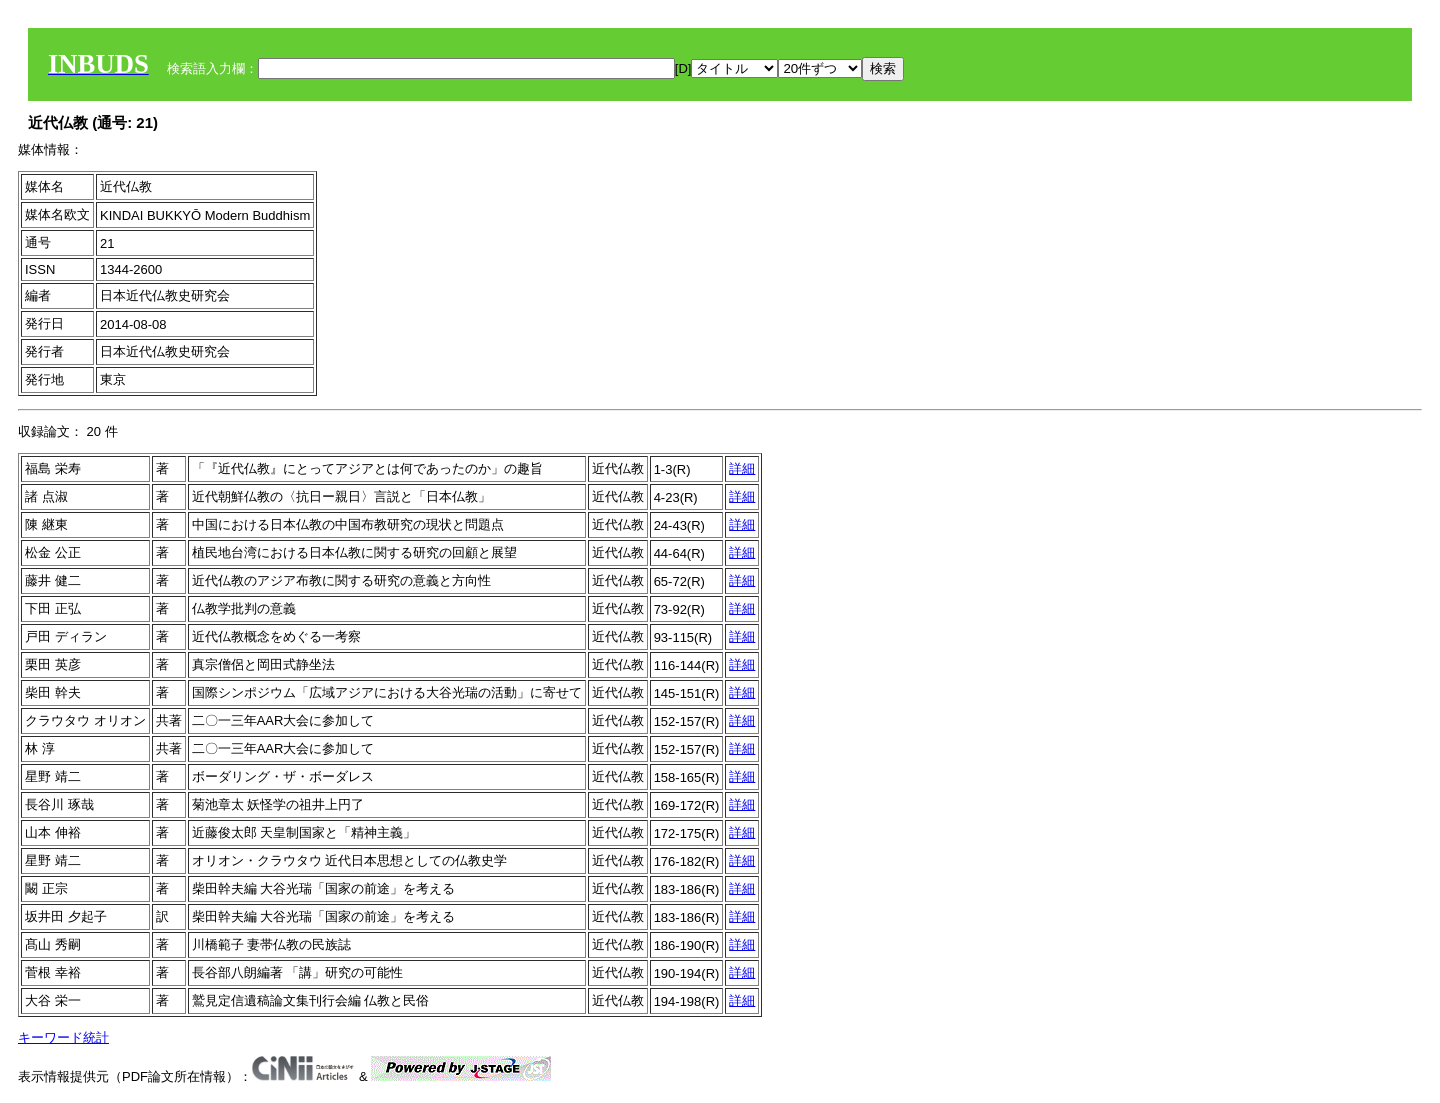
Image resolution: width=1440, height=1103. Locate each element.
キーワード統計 (63, 1037)
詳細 (742, 468)
